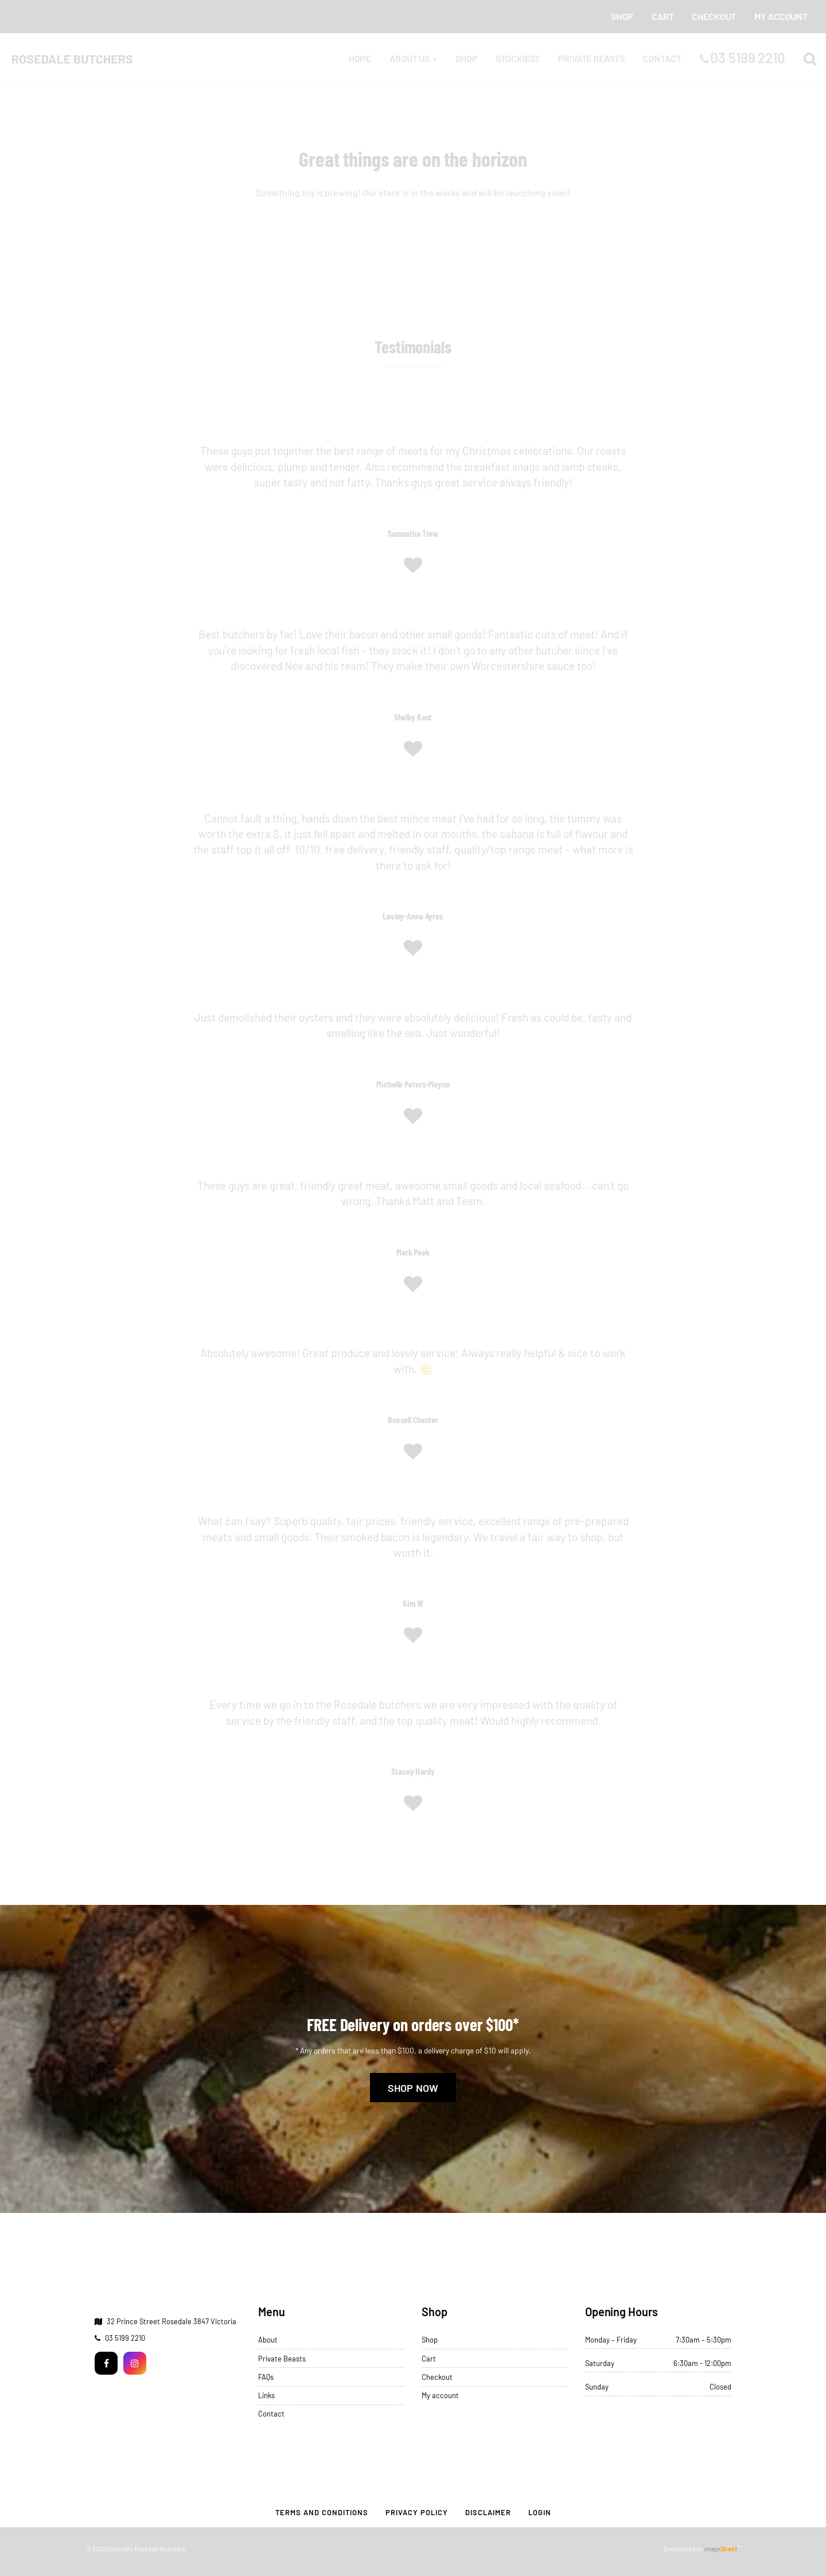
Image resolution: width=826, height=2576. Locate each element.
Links (266, 2395)
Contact (271, 2413)
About (268, 2339)
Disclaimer (488, 2512)
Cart (429, 2358)
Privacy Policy (416, 2512)
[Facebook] (106, 2362)
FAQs (266, 2376)
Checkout (437, 2376)
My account (440, 2395)
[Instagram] (134, 2362)
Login (539, 2512)
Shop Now (413, 2088)
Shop (430, 2339)
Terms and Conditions (321, 2512)
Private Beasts (282, 2358)
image (720, 2548)
